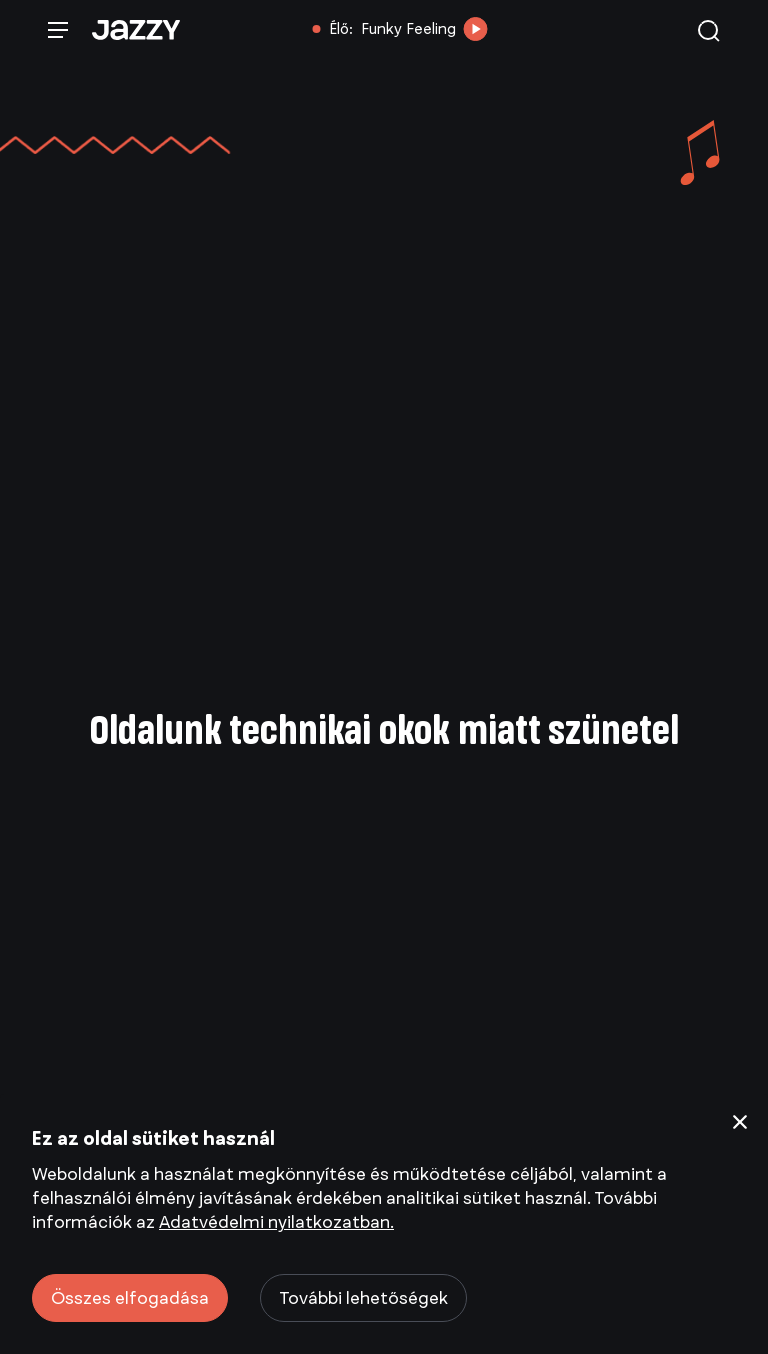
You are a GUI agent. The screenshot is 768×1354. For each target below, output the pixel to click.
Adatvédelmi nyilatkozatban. (276, 1222)
